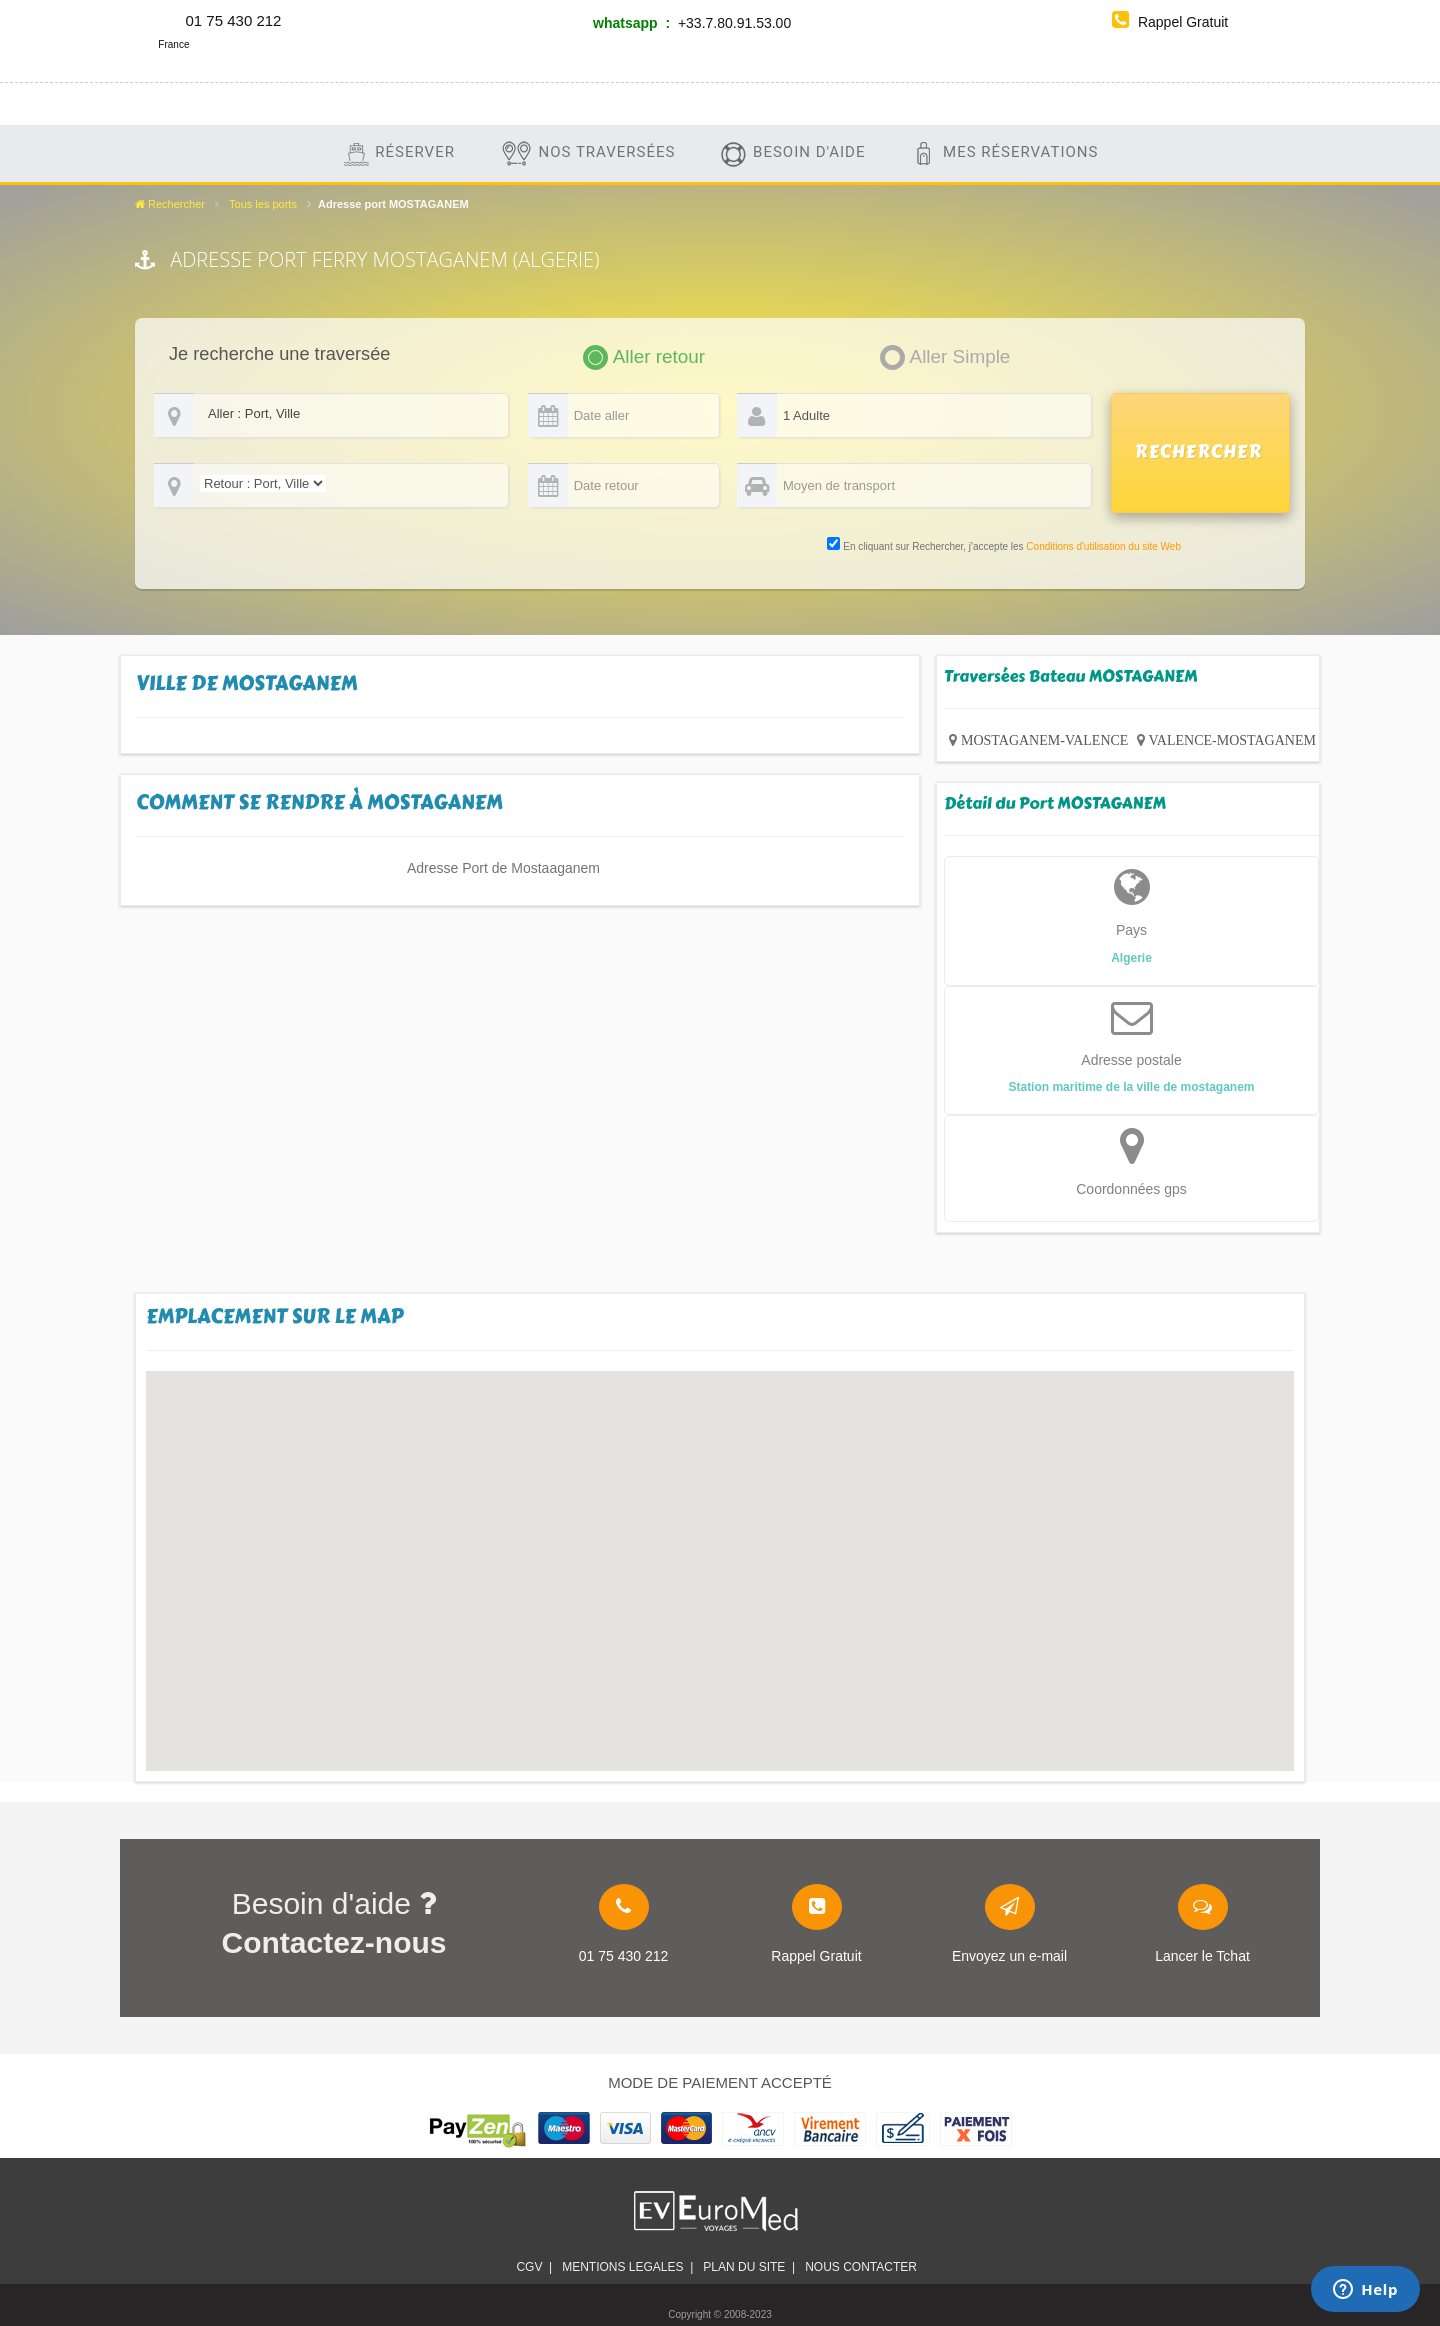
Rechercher (170, 204)
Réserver (398, 153)
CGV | (534, 2267)
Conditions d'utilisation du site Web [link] (1103, 546)
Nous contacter (864, 2267)
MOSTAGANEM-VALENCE (1044, 740)
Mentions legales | (627, 2267)
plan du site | (749, 2267)
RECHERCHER (1199, 452)
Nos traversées (587, 153)
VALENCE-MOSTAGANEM (1232, 740)
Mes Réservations (1003, 153)
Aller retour (659, 356)
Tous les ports (263, 204)
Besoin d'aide (792, 153)
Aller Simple (960, 356)
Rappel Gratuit (1170, 22)
